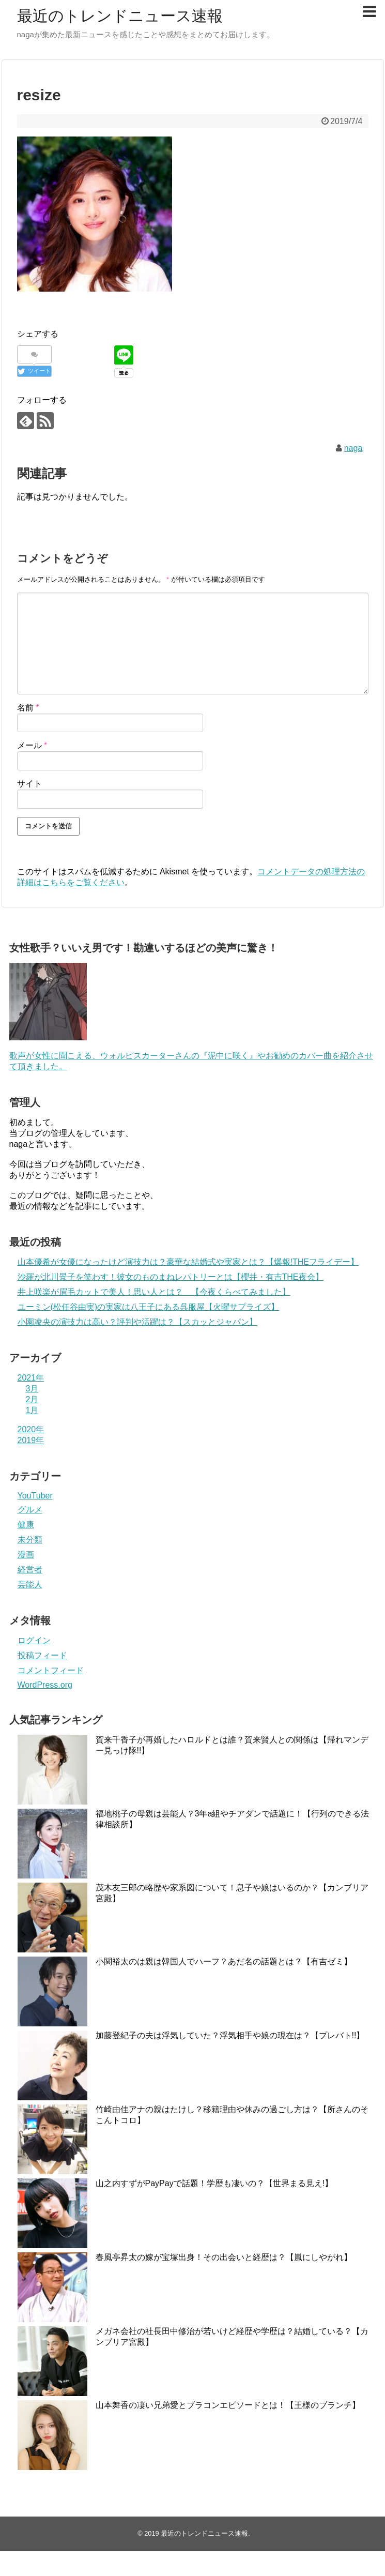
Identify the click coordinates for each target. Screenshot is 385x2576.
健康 (26, 1524)
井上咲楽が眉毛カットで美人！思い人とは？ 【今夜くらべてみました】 (154, 1291)
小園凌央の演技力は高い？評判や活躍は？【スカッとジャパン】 (137, 1321)
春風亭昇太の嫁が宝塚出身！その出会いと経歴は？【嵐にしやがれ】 (224, 2257)
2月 (32, 1399)
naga (353, 448)
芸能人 (30, 1584)
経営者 (30, 1569)
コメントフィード (51, 1670)
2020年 (31, 1429)
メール (32, 745)
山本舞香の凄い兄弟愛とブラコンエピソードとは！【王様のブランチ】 (228, 2405)
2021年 (31, 1377)
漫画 (26, 1554)
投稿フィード (42, 1655)
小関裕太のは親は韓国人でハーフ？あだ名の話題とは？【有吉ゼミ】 (224, 1961)
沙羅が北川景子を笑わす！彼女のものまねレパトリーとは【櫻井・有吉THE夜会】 (171, 1276)
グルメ (30, 1509)
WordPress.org (45, 1684)
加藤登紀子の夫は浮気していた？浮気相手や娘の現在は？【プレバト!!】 (230, 2035)
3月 (32, 1388)
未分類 (30, 1539)
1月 (32, 1410)
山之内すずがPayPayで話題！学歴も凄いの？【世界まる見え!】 (214, 2183)
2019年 (31, 1440)
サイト (29, 783)
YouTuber (35, 1495)
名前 (28, 707)
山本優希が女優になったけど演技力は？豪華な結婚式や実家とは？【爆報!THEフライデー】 (188, 1261)
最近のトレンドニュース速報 (120, 15)
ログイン (34, 1640)
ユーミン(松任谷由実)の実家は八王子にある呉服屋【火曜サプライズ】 (149, 1306)
